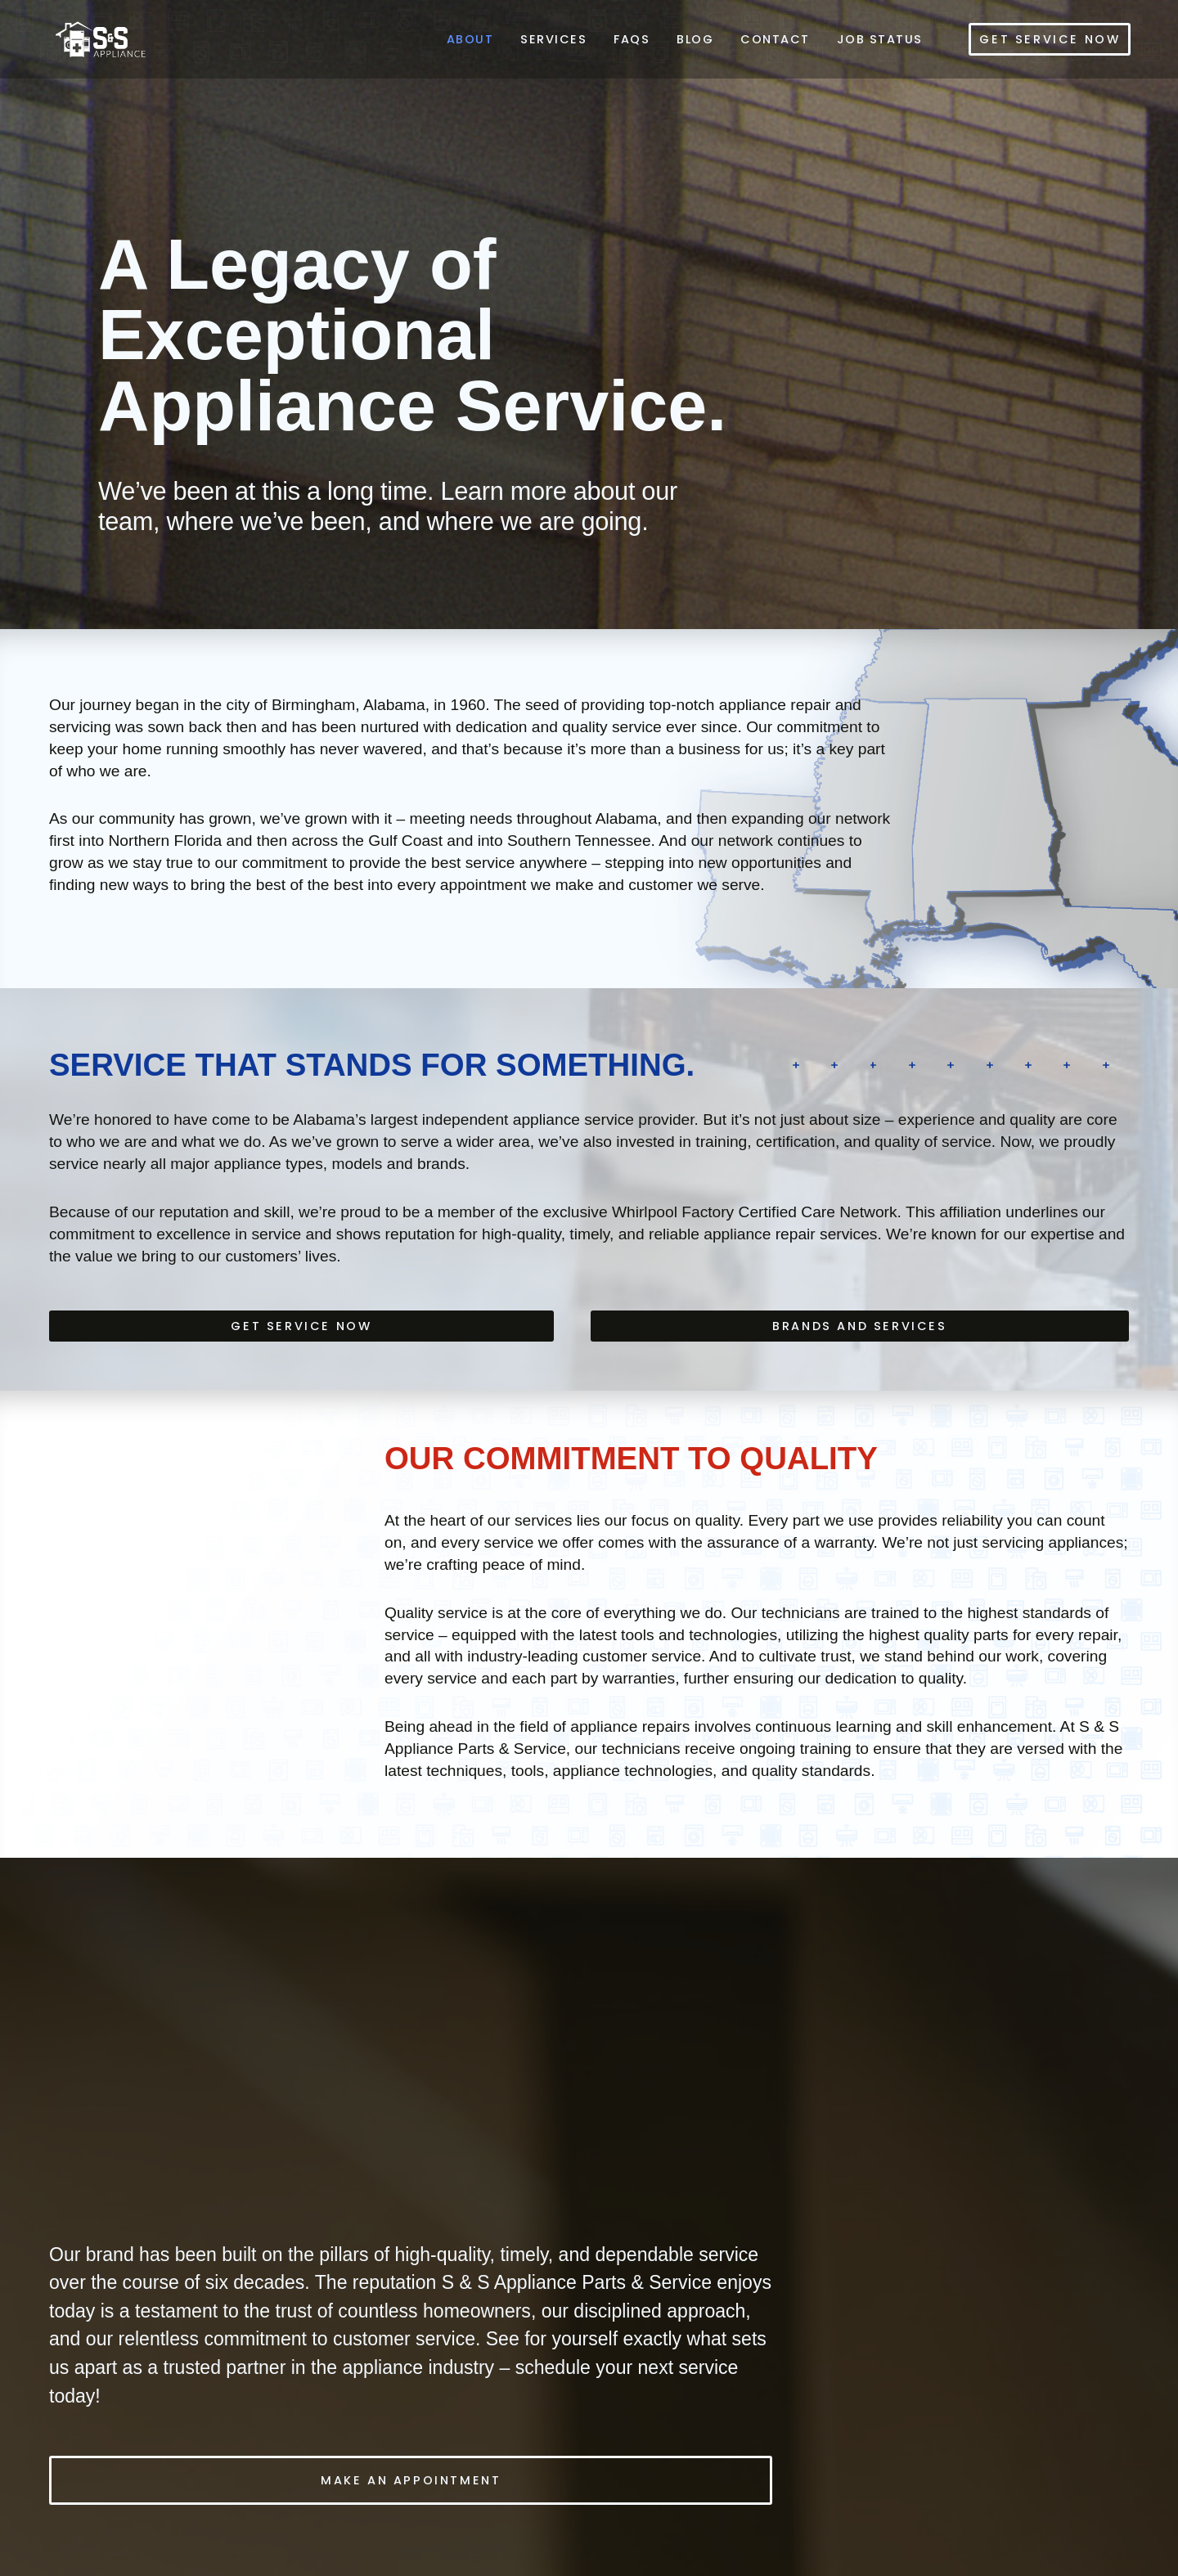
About (470, 39)
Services (553, 39)
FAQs (632, 39)
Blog (695, 39)
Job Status (880, 39)
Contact (775, 39)
